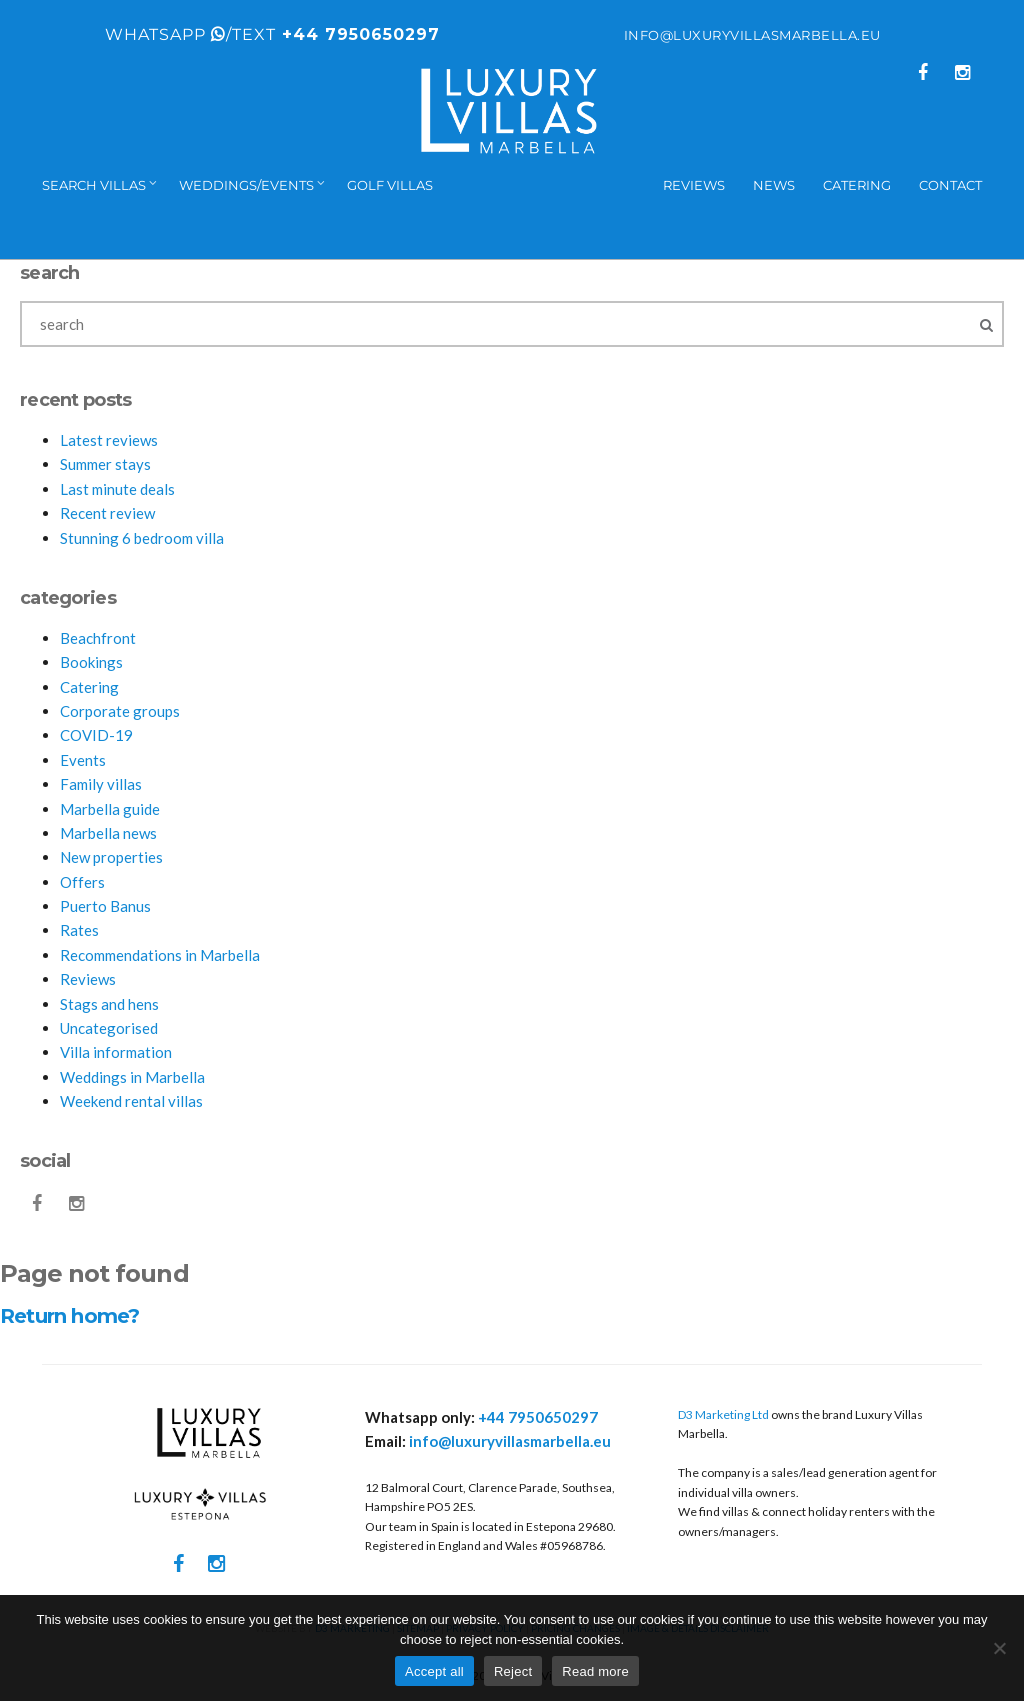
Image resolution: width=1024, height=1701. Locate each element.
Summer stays (105, 464)
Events (83, 760)
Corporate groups (120, 711)
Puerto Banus (105, 906)
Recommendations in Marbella (160, 955)
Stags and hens (109, 1004)
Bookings (91, 662)
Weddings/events (246, 185)
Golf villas (390, 185)
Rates (79, 930)
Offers (82, 882)
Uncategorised (109, 1028)
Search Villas (94, 185)
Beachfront (98, 638)
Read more (595, 1671)
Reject (513, 1671)
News (774, 185)
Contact (950, 185)
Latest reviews (109, 440)
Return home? (69, 1316)
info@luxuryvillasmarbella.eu (752, 35)
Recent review (107, 513)
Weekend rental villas (131, 1101)
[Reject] (999, 1648)
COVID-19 (96, 735)
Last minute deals (117, 489)
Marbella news (108, 833)
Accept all (434, 1671)
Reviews (694, 185)
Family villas (101, 784)
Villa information (116, 1052)
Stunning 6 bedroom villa (142, 538)
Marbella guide (110, 809)
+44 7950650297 (358, 34)
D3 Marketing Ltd (723, 1414)
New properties (111, 857)
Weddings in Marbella (132, 1077)
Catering (857, 185)
